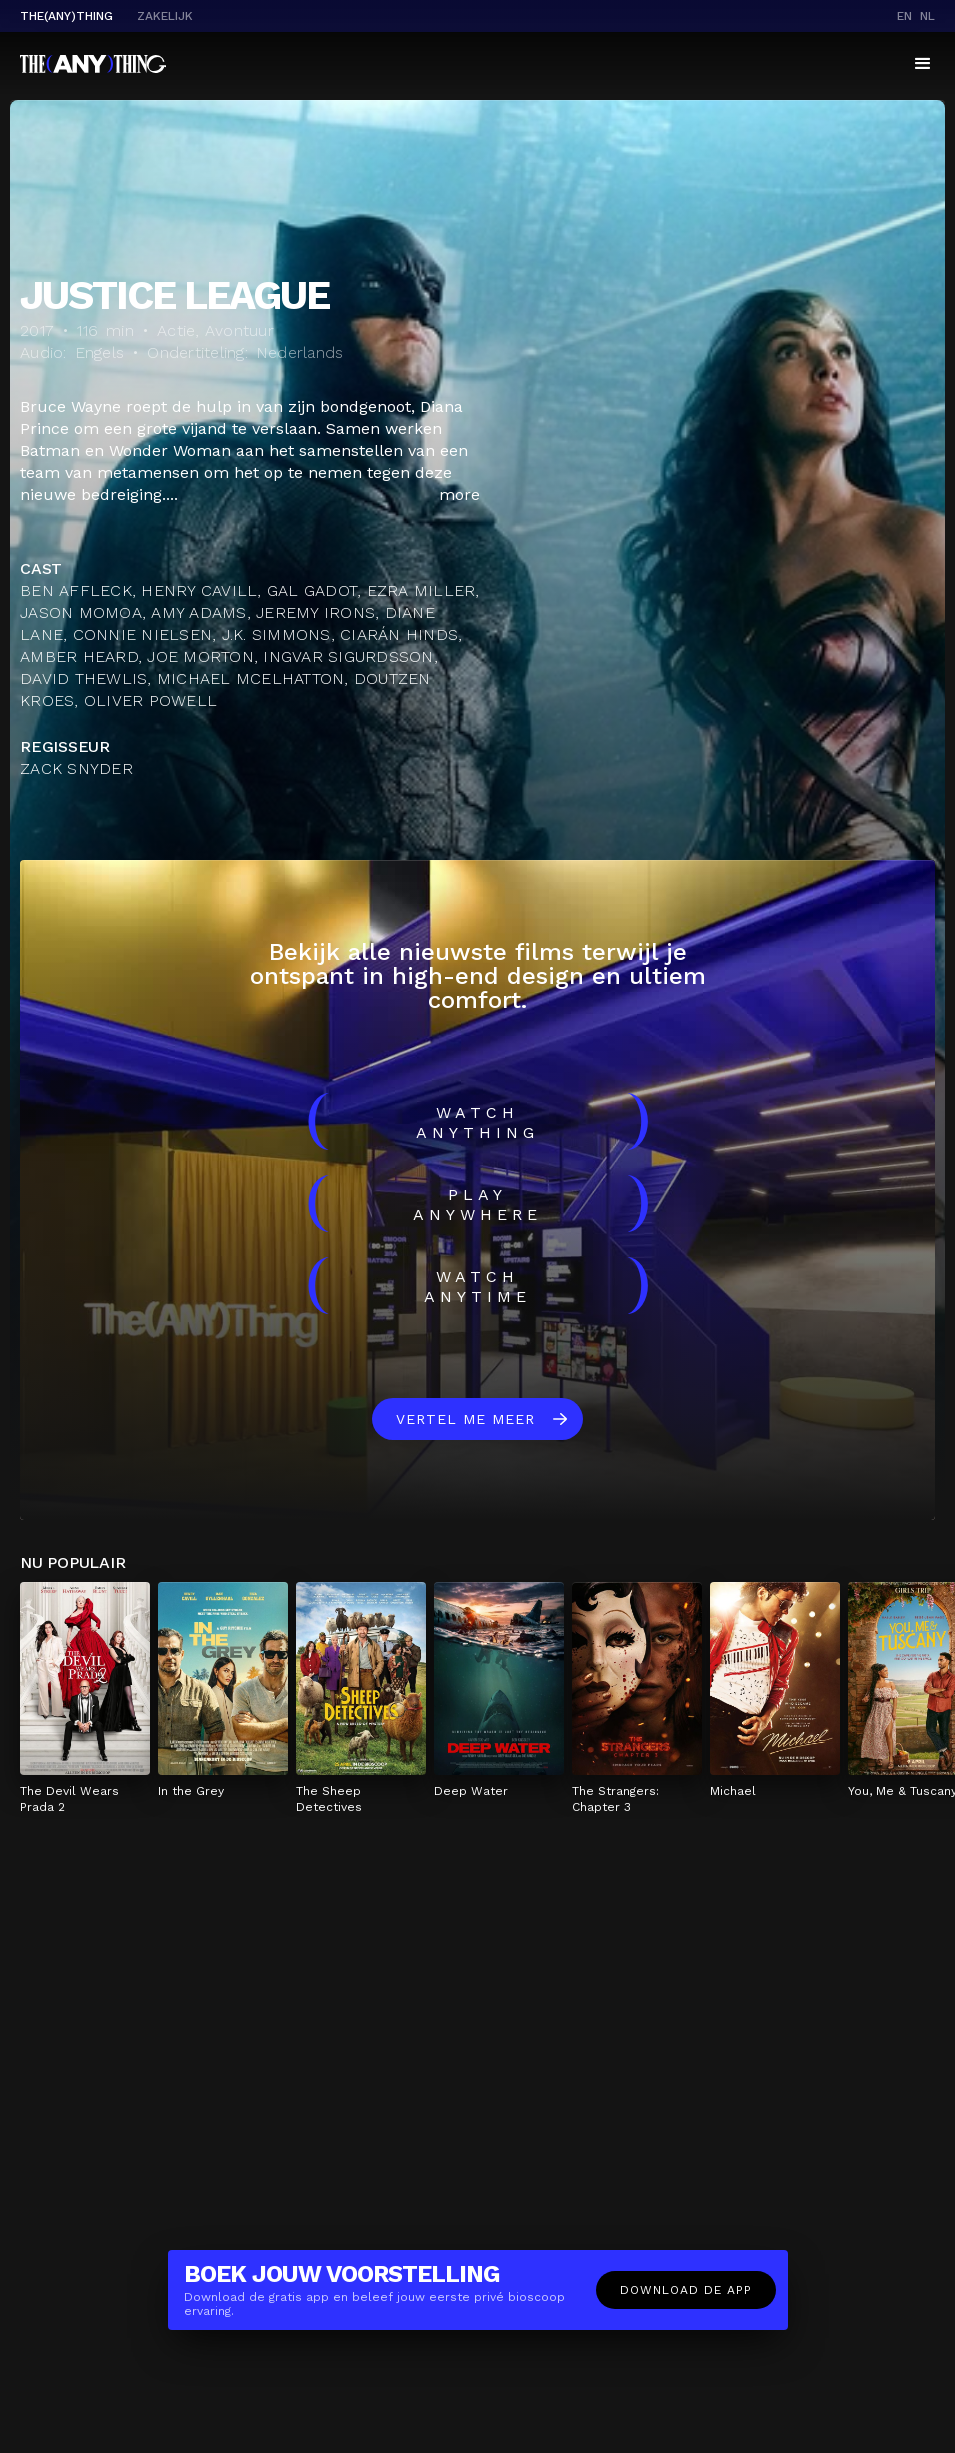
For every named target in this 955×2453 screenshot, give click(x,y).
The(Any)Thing (66, 16)
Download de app (686, 2290)
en (904, 16)
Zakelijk (165, 16)
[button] (923, 64)
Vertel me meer (465, 1419)
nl (927, 16)
